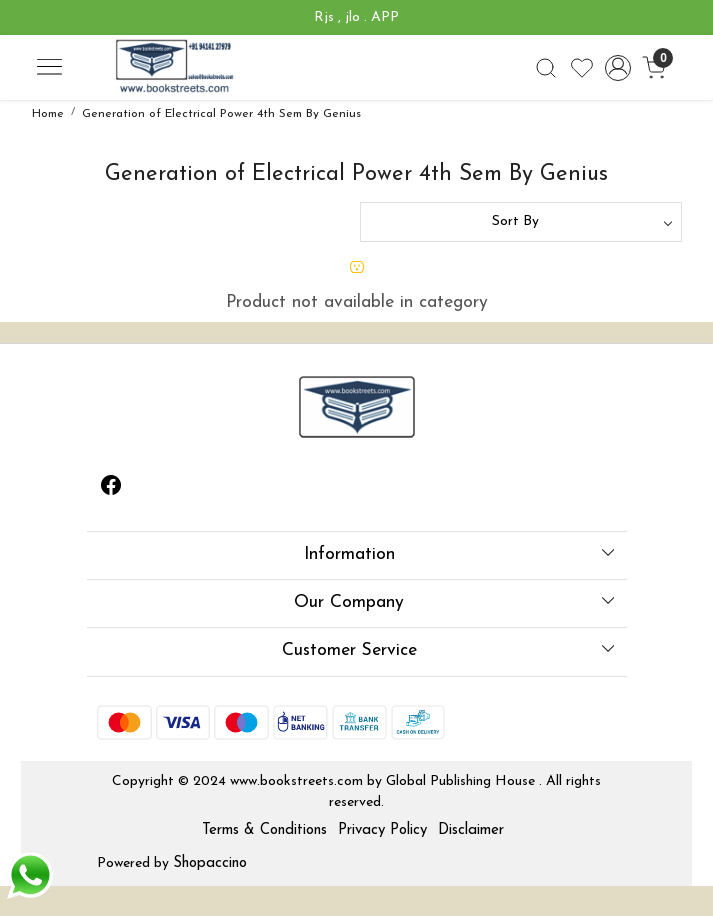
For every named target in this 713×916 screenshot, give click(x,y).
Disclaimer (471, 830)
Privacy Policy (382, 830)
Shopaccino (210, 863)
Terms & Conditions (264, 830)
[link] (546, 68)
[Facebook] (110, 489)
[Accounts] (617, 68)
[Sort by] (521, 222)
